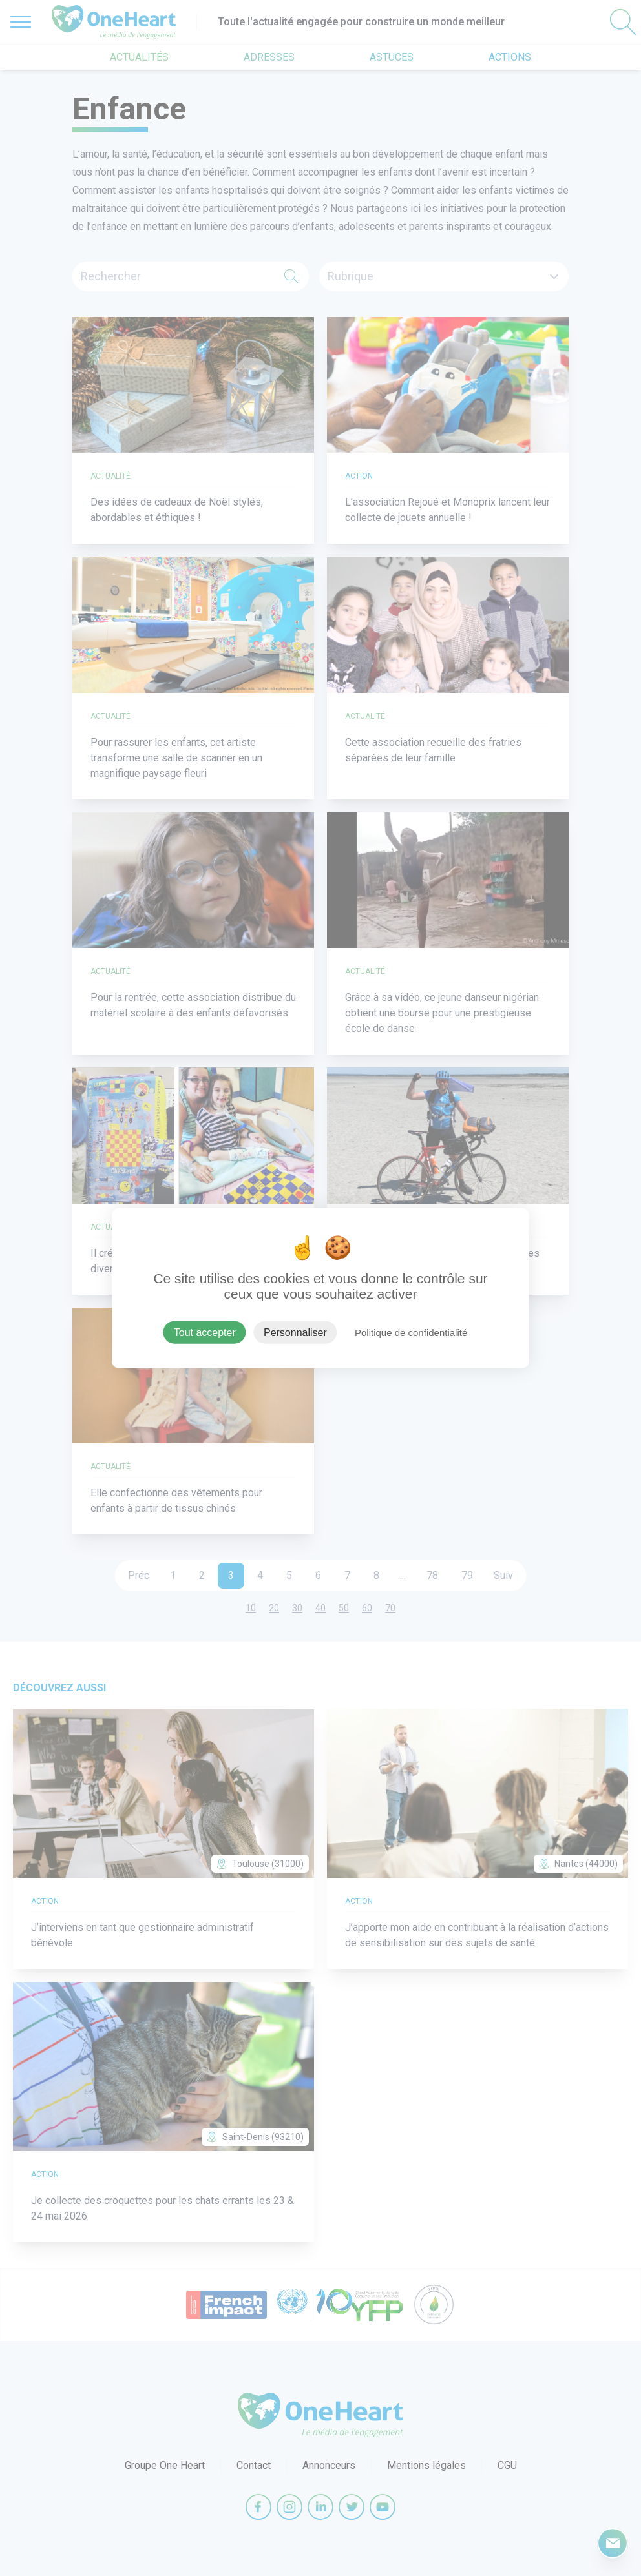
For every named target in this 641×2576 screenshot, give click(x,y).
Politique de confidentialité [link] (411, 1332)
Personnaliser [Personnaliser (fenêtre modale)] (295, 1332)
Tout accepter (205, 1332)
